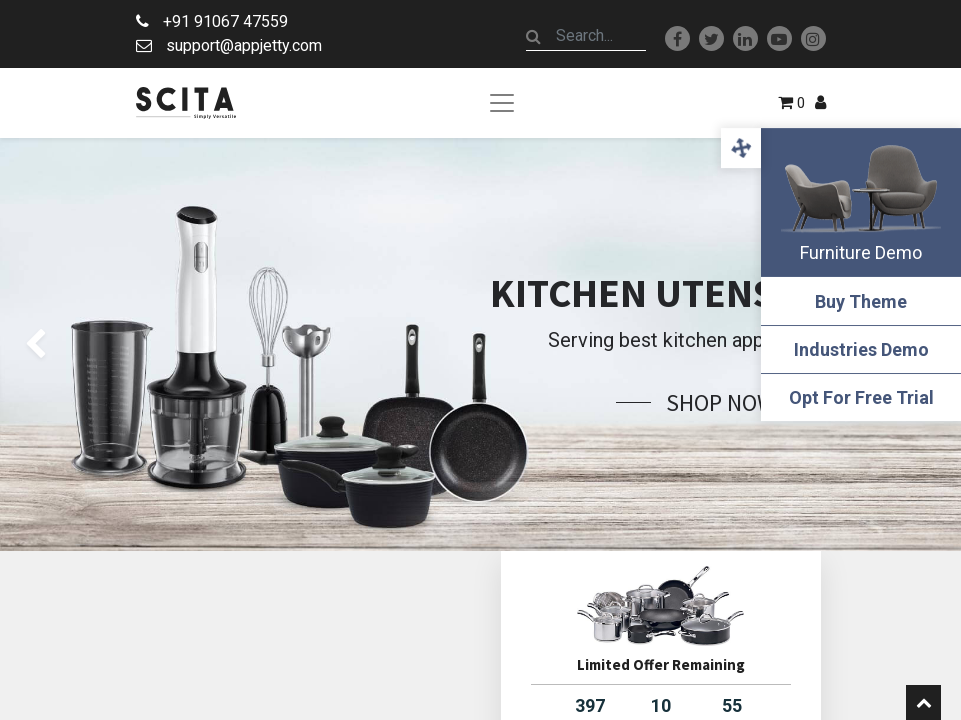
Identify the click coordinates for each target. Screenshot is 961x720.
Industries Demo (861, 349)
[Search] (534, 36)
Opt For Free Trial (861, 397)
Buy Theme (861, 301)
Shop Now (721, 402)
